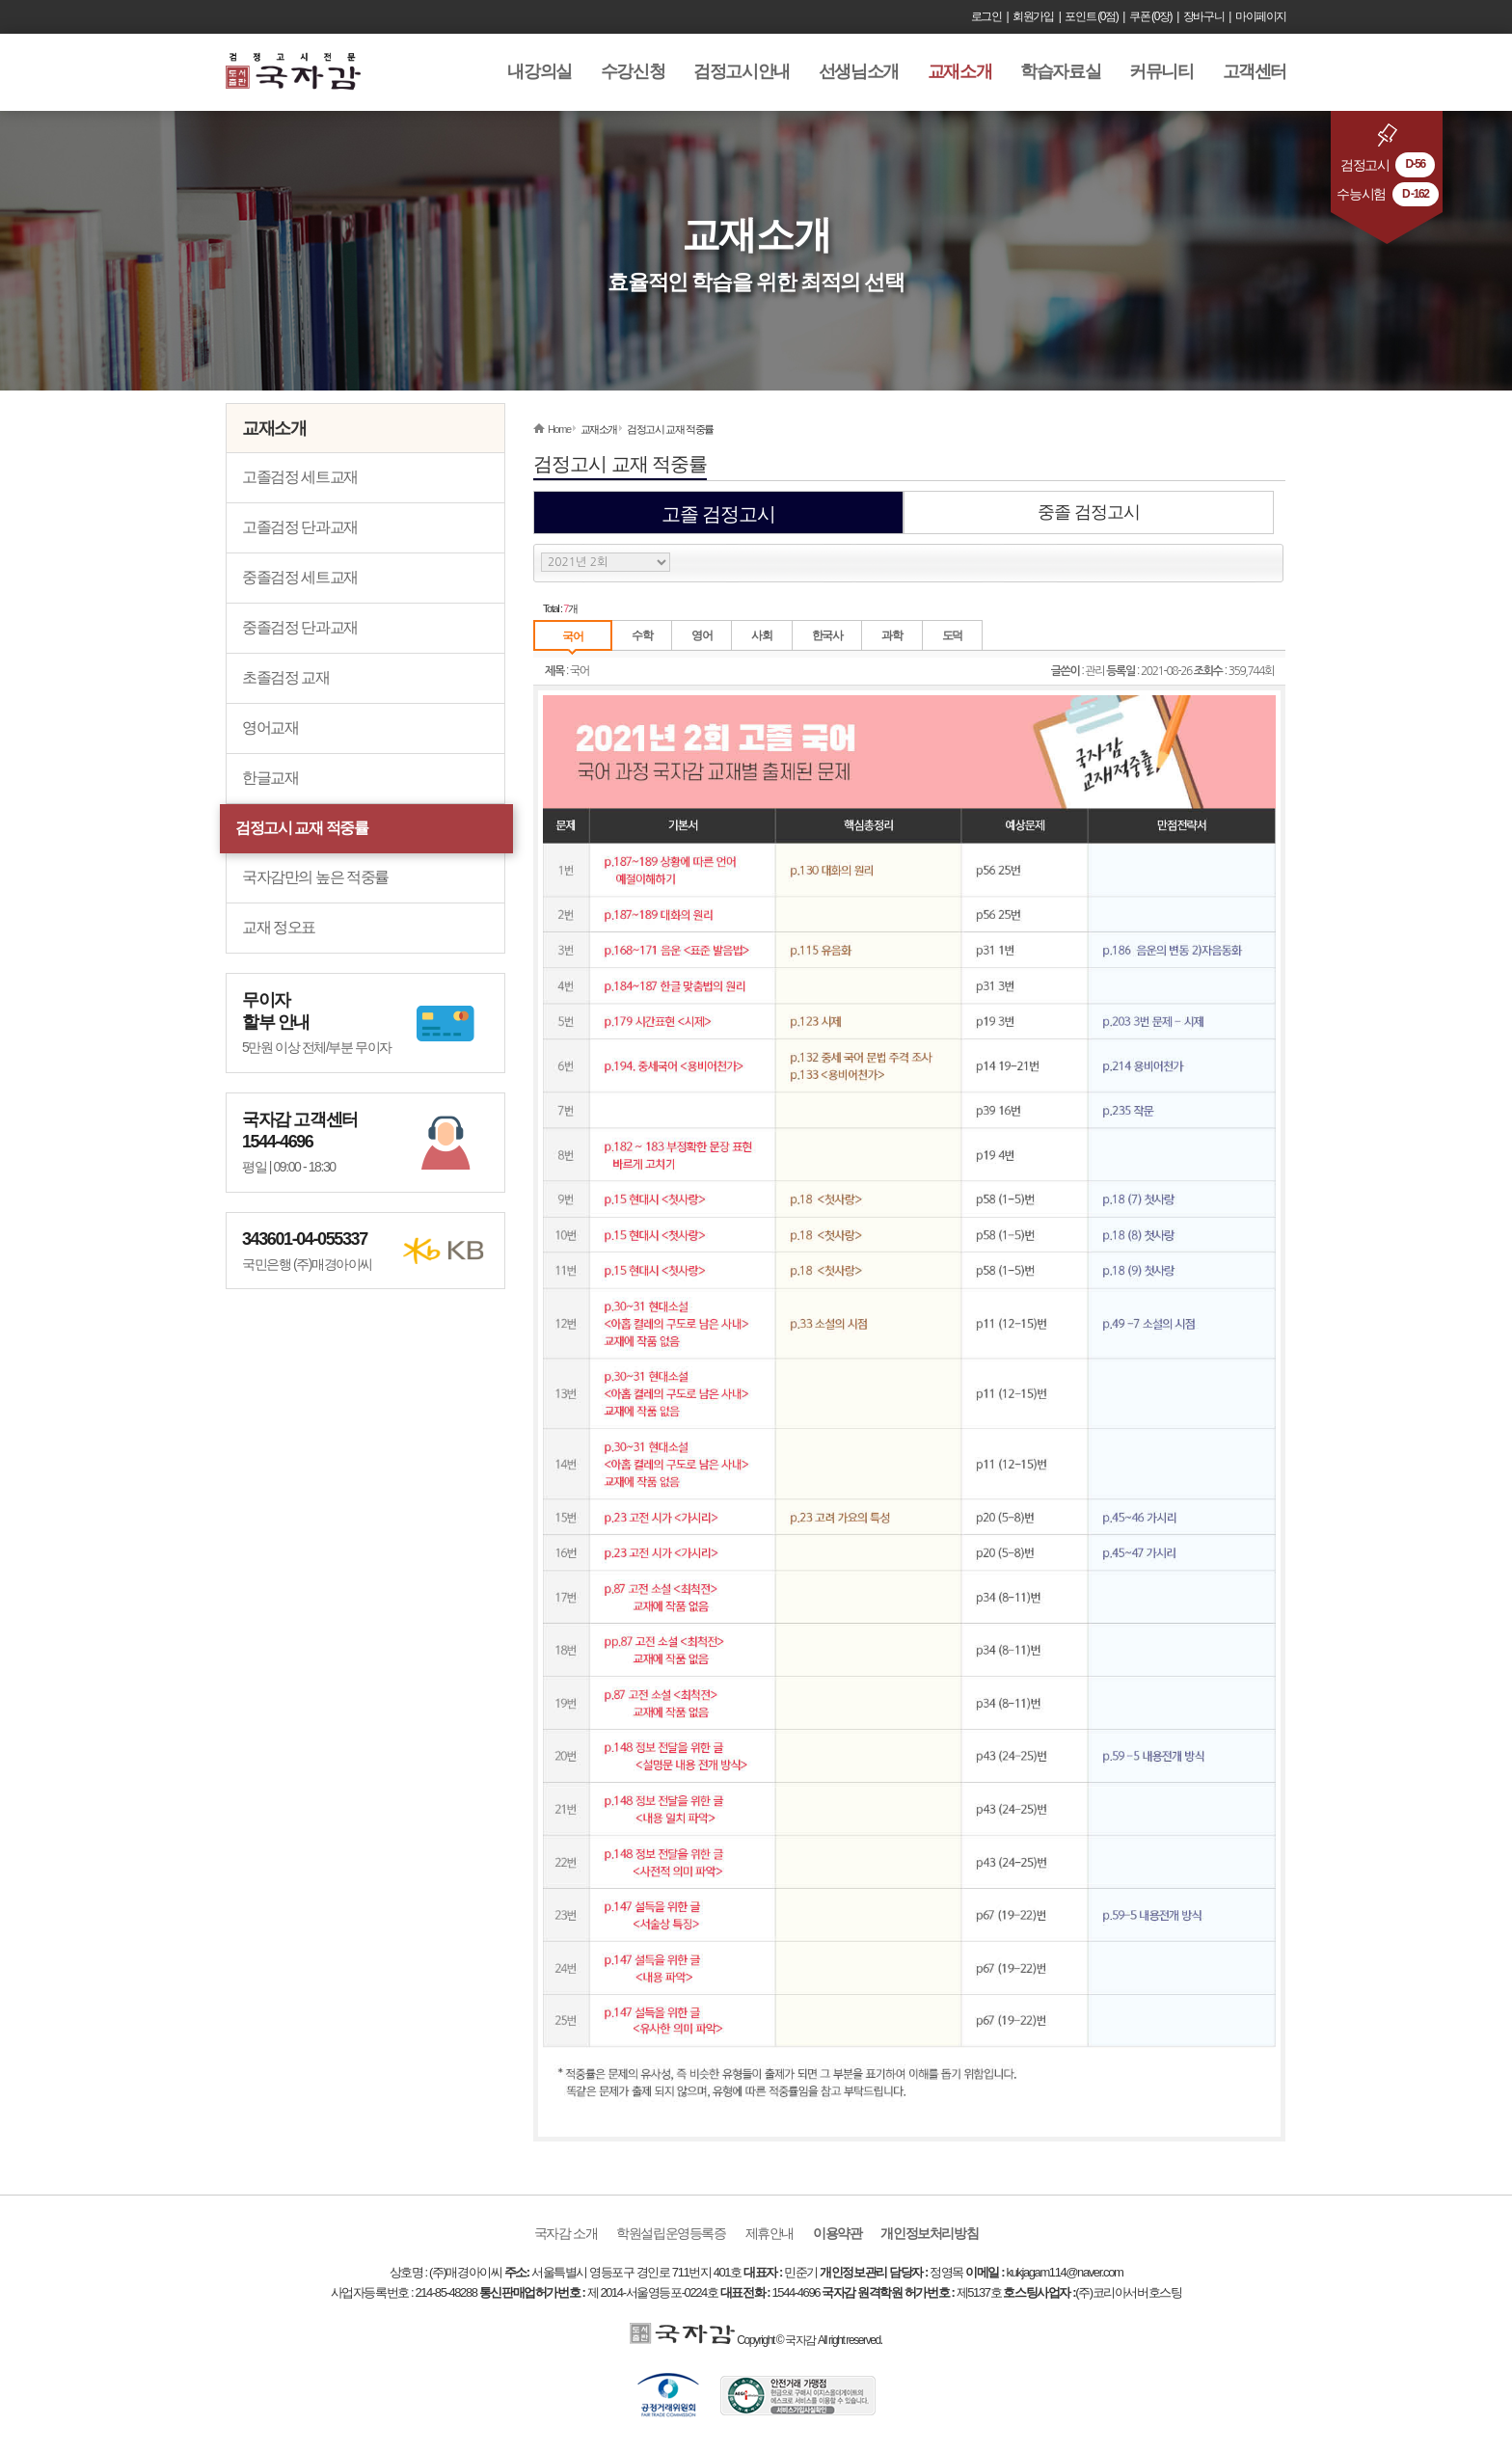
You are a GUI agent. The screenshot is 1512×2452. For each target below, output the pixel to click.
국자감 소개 (566, 2233)
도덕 (952, 635)
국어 (572, 636)
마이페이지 (1260, 16)
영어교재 (270, 727)
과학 (891, 635)
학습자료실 (1060, 71)
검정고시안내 (741, 71)
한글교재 (270, 777)
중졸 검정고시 (1089, 512)
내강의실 (539, 71)
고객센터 (1254, 71)
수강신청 (632, 71)
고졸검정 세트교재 (300, 477)
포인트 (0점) (1091, 16)
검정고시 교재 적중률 (301, 828)
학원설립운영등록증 (670, 2233)
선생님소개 (859, 71)
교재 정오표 (278, 927)
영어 (701, 635)
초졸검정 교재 (286, 677)
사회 (761, 635)
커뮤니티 (1161, 71)
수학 (642, 635)
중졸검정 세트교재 (300, 577)
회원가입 (1032, 16)
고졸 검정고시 (719, 514)
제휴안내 (769, 2233)
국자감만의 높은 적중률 (315, 877)
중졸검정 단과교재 (300, 627)
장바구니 (1203, 16)
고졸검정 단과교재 (300, 527)
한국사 (827, 635)
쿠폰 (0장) (1150, 16)
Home (559, 429)
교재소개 (959, 71)
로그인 (986, 16)
